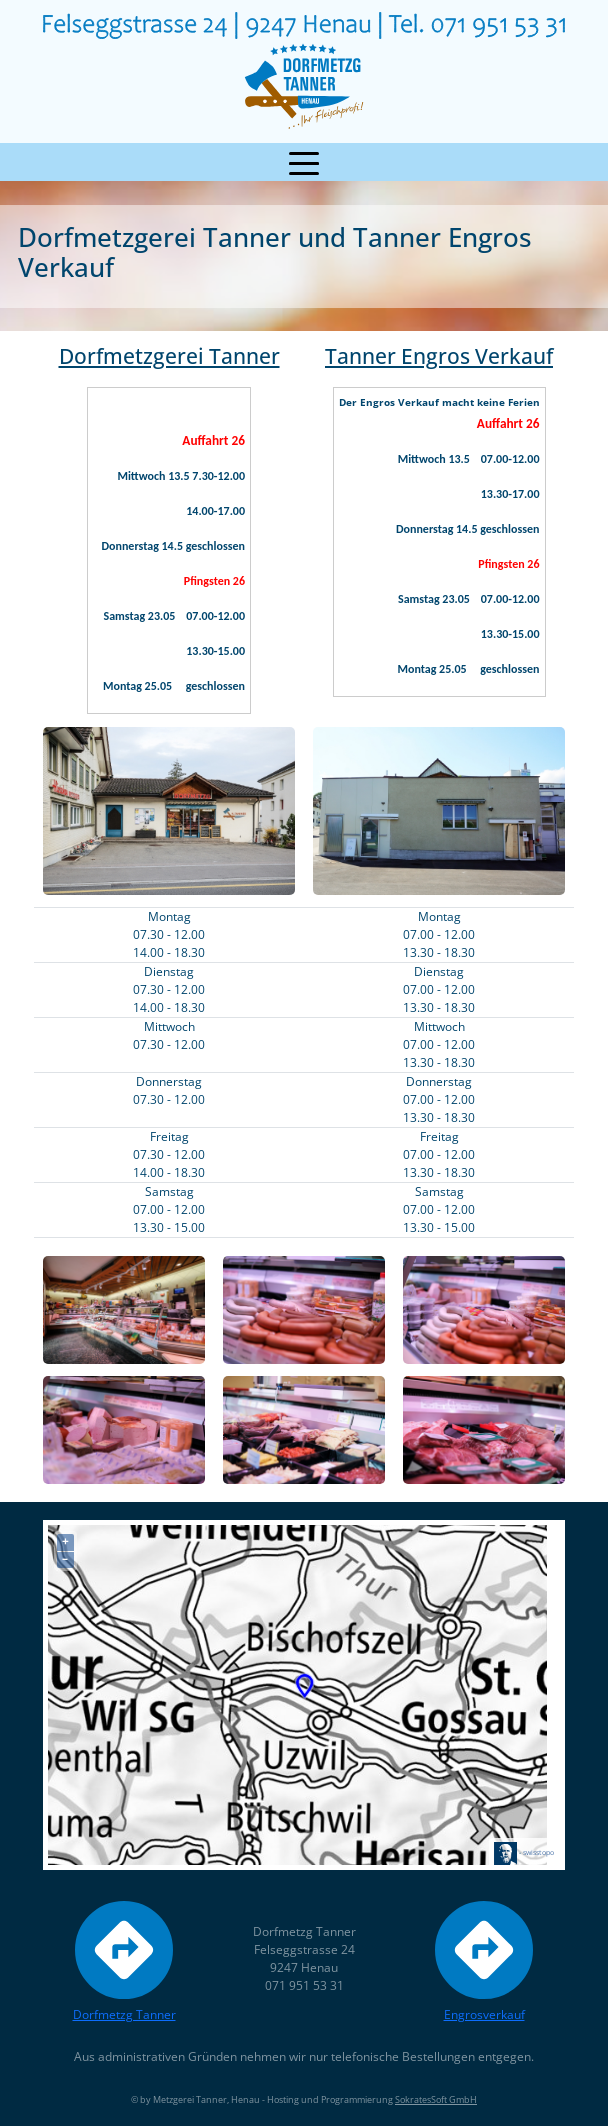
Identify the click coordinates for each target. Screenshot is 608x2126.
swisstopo (538, 1852)
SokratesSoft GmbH (436, 2099)
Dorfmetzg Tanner (124, 1958)
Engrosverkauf (484, 1958)
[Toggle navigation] (304, 162)
